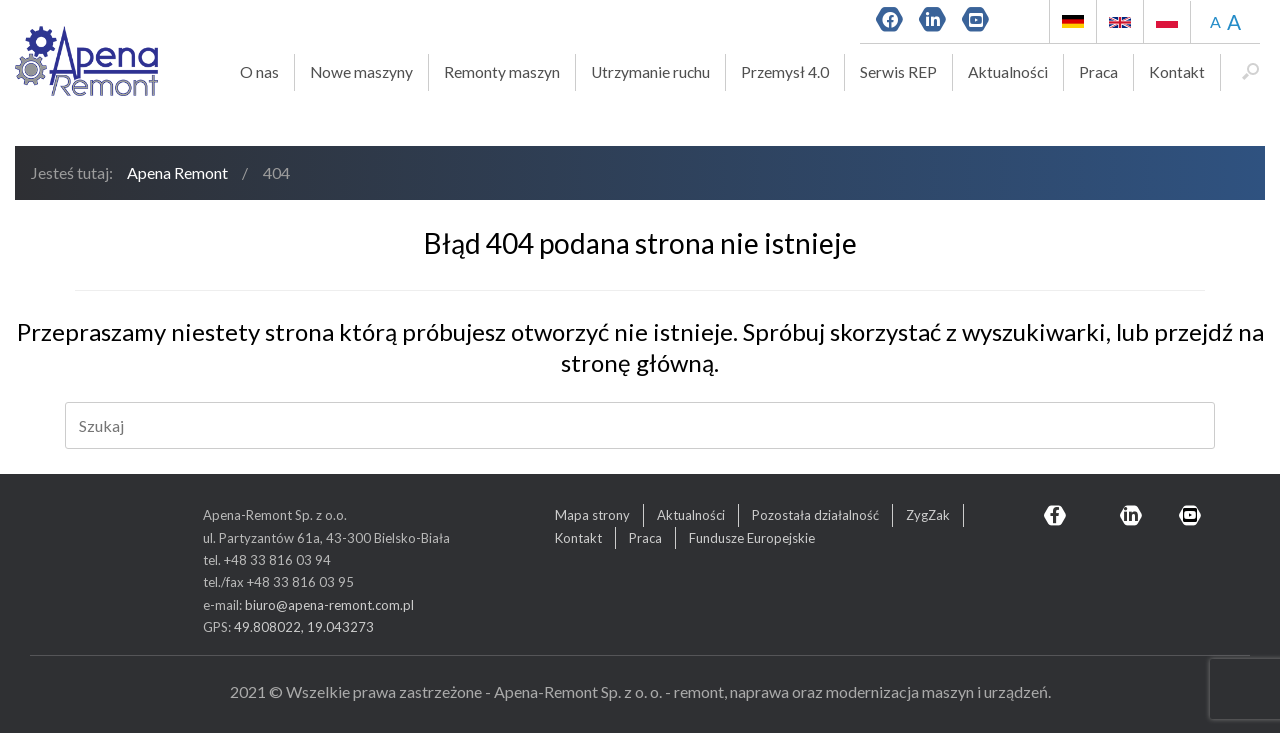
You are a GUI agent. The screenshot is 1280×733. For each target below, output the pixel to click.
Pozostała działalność (815, 515)
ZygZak (928, 515)
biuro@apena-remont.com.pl (329, 605)
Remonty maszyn (502, 72)
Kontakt (1177, 72)
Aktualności (1008, 72)
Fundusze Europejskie (752, 538)
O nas (259, 72)
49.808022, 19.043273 (304, 627)
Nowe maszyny (361, 72)
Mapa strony (592, 515)
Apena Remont (177, 172)
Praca (1098, 72)
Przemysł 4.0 (785, 72)
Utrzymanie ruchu (650, 72)
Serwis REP (898, 72)
